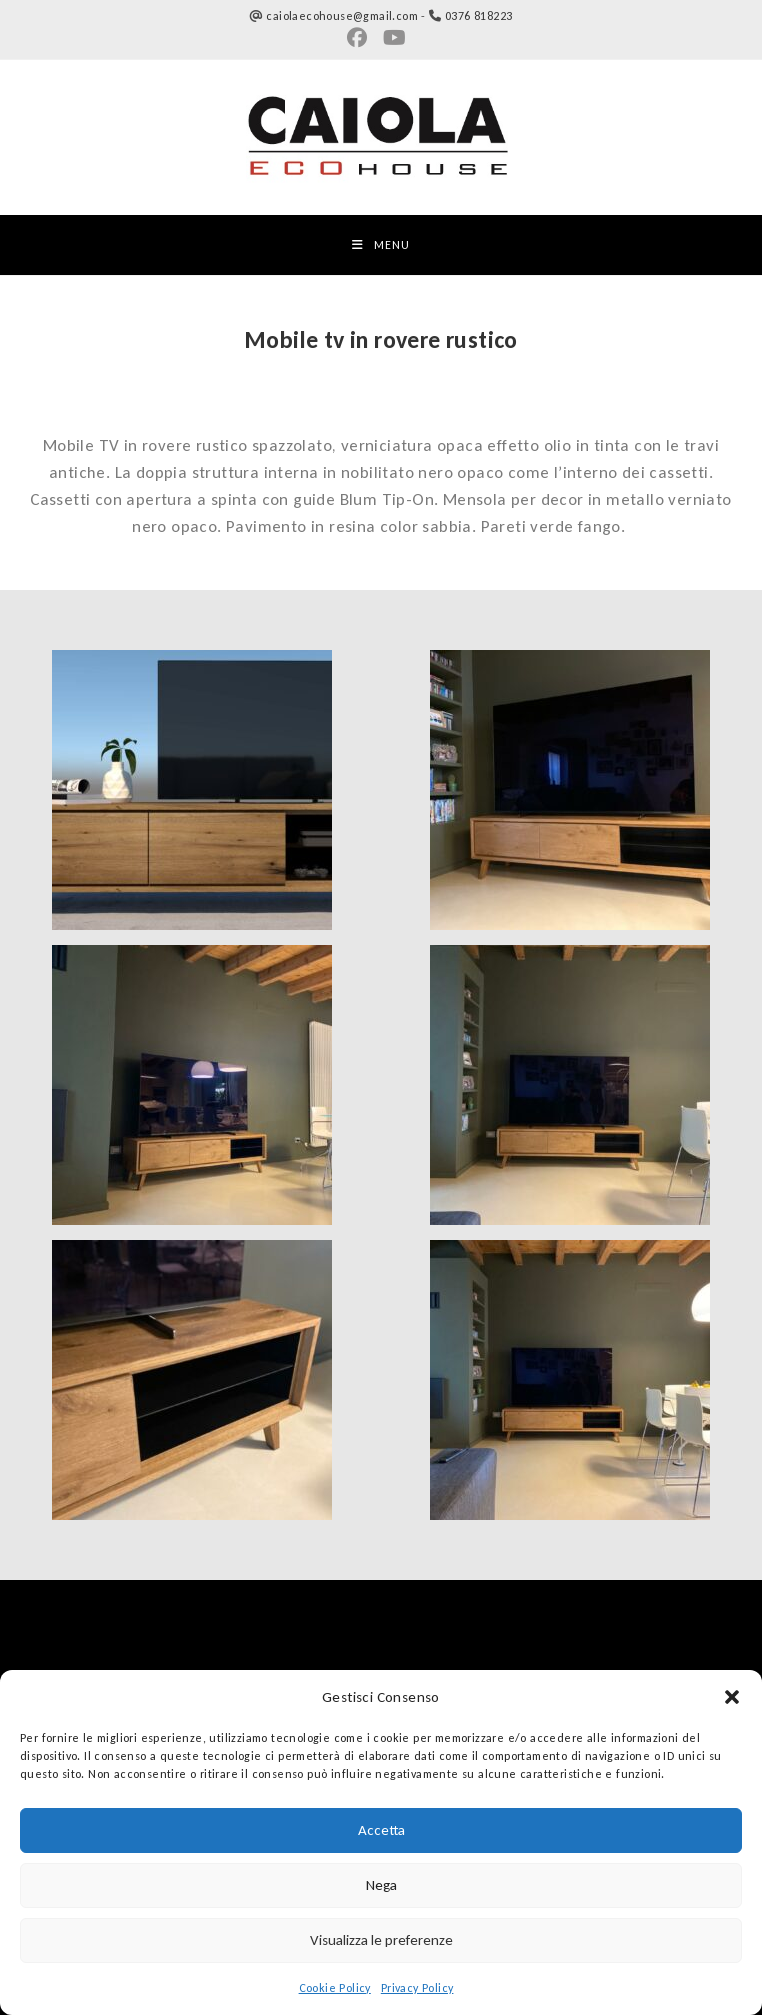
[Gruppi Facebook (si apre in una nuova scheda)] (361, 38)
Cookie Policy (335, 1988)
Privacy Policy (417, 1988)
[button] (732, 1697)
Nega (381, 1885)
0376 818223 (478, 16)
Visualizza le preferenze (381, 1940)
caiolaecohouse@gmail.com (342, 16)
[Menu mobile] (381, 245)
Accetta (381, 1830)
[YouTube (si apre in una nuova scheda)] (394, 38)
